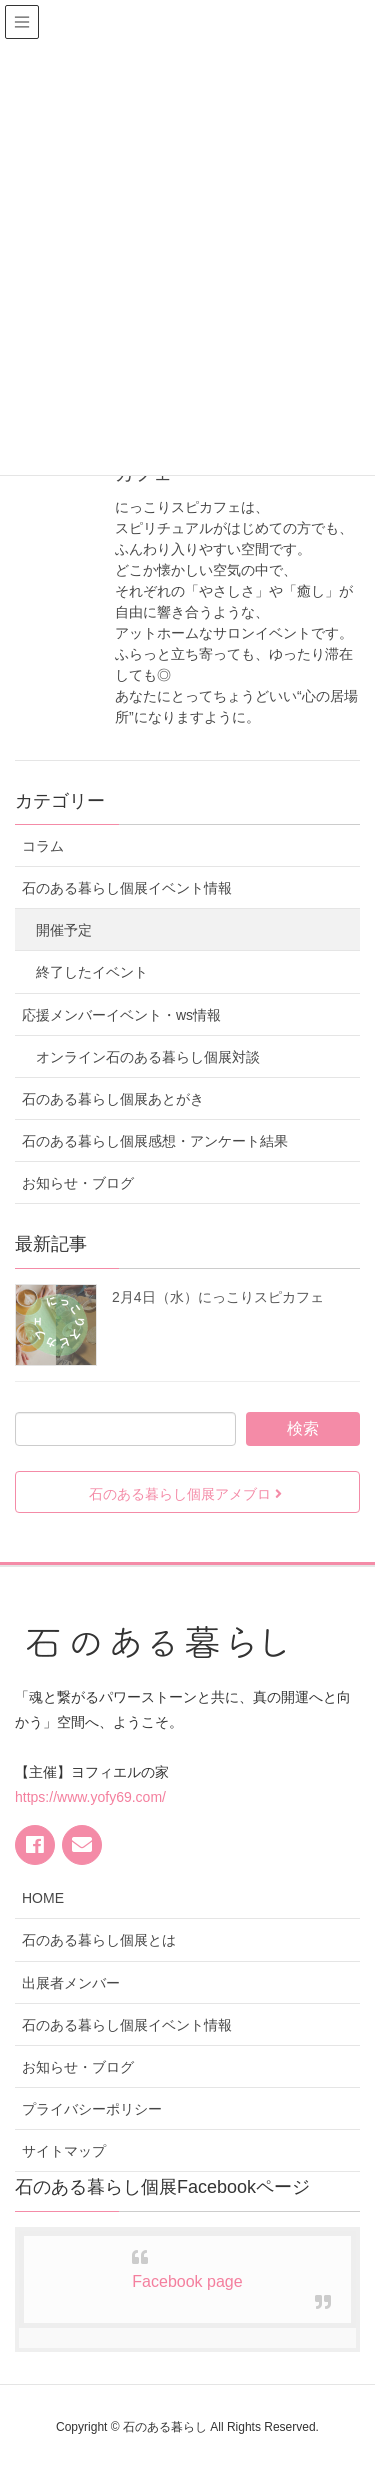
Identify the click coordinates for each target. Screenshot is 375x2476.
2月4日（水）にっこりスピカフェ (218, 1297)
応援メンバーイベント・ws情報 (121, 1015)
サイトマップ (64, 2151)
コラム (43, 846)
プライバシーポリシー (92, 2109)
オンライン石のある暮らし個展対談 (148, 1057)
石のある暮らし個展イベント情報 (127, 888)
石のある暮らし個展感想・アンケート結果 (155, 1141)
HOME (43, 1898)
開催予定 (64, 930)
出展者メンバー (71, 1983)
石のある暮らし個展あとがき (113, 1099)
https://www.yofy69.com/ (90, 1797)
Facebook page (187, 2281)
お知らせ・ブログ (78, 1183)
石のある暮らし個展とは (99, 1940)
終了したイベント (92, 972)
